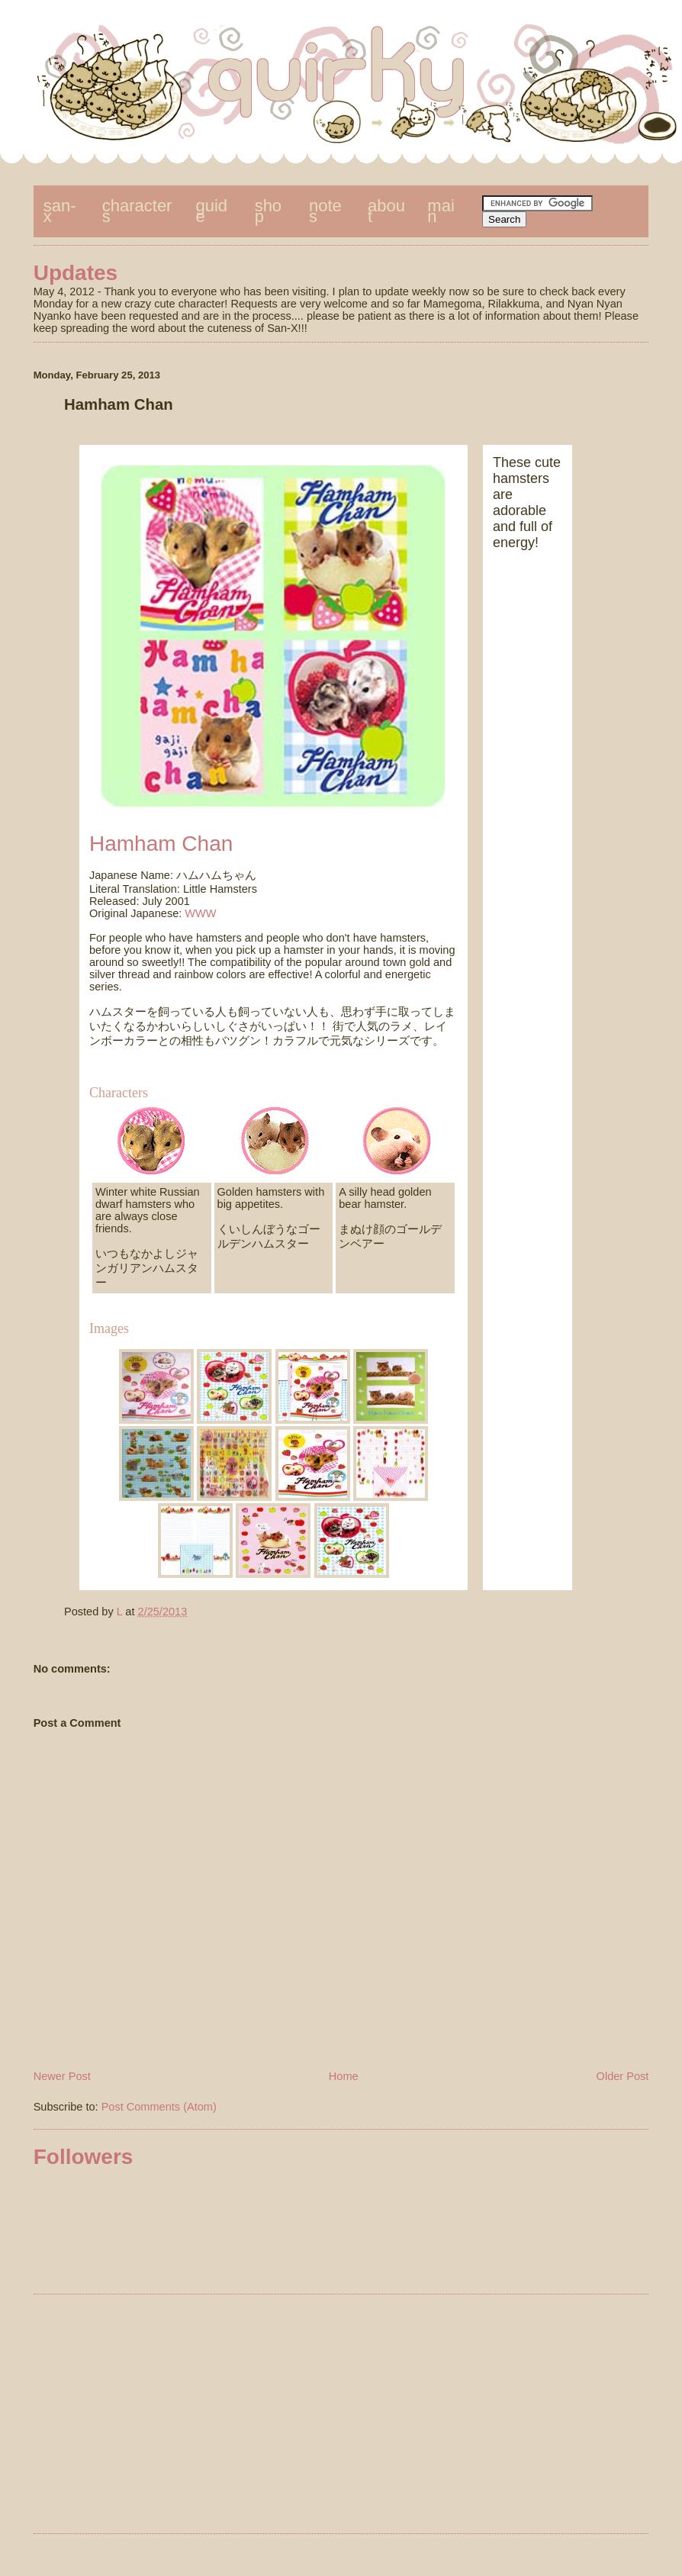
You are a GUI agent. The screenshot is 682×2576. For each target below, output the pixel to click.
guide (212, 211)
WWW (200, 913)
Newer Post (62, 2076)
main (440, 211)
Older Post (623, 2076)
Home (344, 2076)
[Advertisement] (341, 2416)
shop (268, 211)
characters (137, 211)
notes (325, 211)
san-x (59, 211)
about (386, 211)
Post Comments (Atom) (159, 2107)
